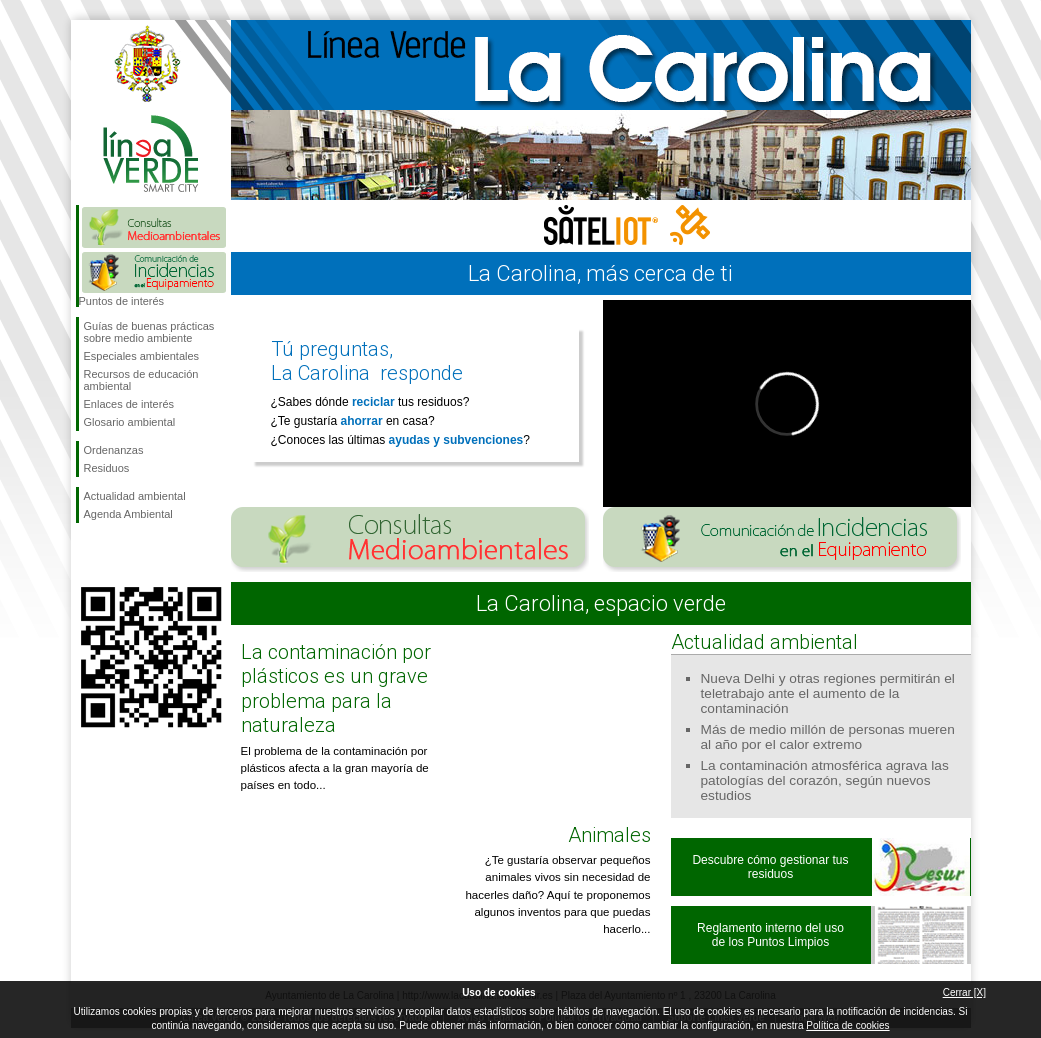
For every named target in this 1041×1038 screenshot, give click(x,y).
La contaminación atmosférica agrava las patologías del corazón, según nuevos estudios (825, 780)
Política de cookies (847, 1025)
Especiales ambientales (142, 356)
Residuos (107, 468)
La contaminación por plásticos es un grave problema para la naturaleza (336, 688)
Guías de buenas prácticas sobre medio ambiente (149, 332)
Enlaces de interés (129, 404)
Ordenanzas (114, 450)
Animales (609, 835)
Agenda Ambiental (128, 514)
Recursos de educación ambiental (141, 380)
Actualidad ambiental (135, 496)
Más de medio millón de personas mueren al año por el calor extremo (828, 737)
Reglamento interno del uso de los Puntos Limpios (770, 935)
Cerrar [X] (964, 992)
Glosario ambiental (130, 422)
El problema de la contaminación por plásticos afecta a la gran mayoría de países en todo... (335, 768)
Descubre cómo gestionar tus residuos (770, 867)
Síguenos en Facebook (88, 555)
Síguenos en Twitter (121, 555)
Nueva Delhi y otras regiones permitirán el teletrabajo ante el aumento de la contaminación (828, 693)
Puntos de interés (122, 301)
